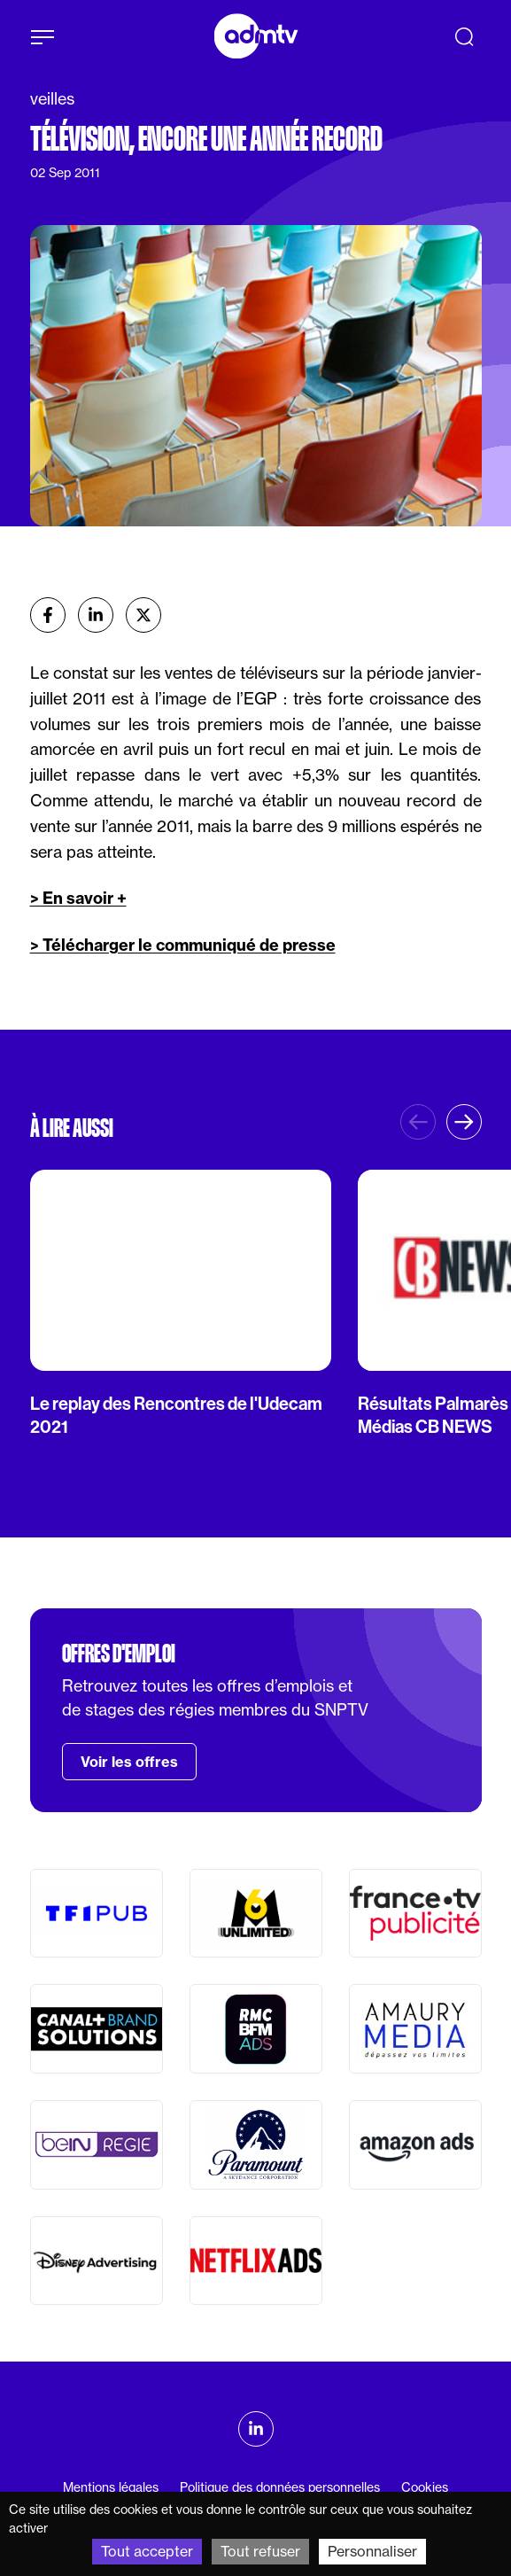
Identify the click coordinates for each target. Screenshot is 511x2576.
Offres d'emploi (118, 1653)
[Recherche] (464, 36)
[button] (464, 1122)
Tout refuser (260, 2551)
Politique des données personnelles (280, 2487)
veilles (52, 99)
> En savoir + (78, 898)
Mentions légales (111, 2487)
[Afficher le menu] (42, 37)
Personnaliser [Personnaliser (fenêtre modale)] (372, 2551)
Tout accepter (147, 2551)
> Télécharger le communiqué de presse (183, 945)
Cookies (424, 2487)
